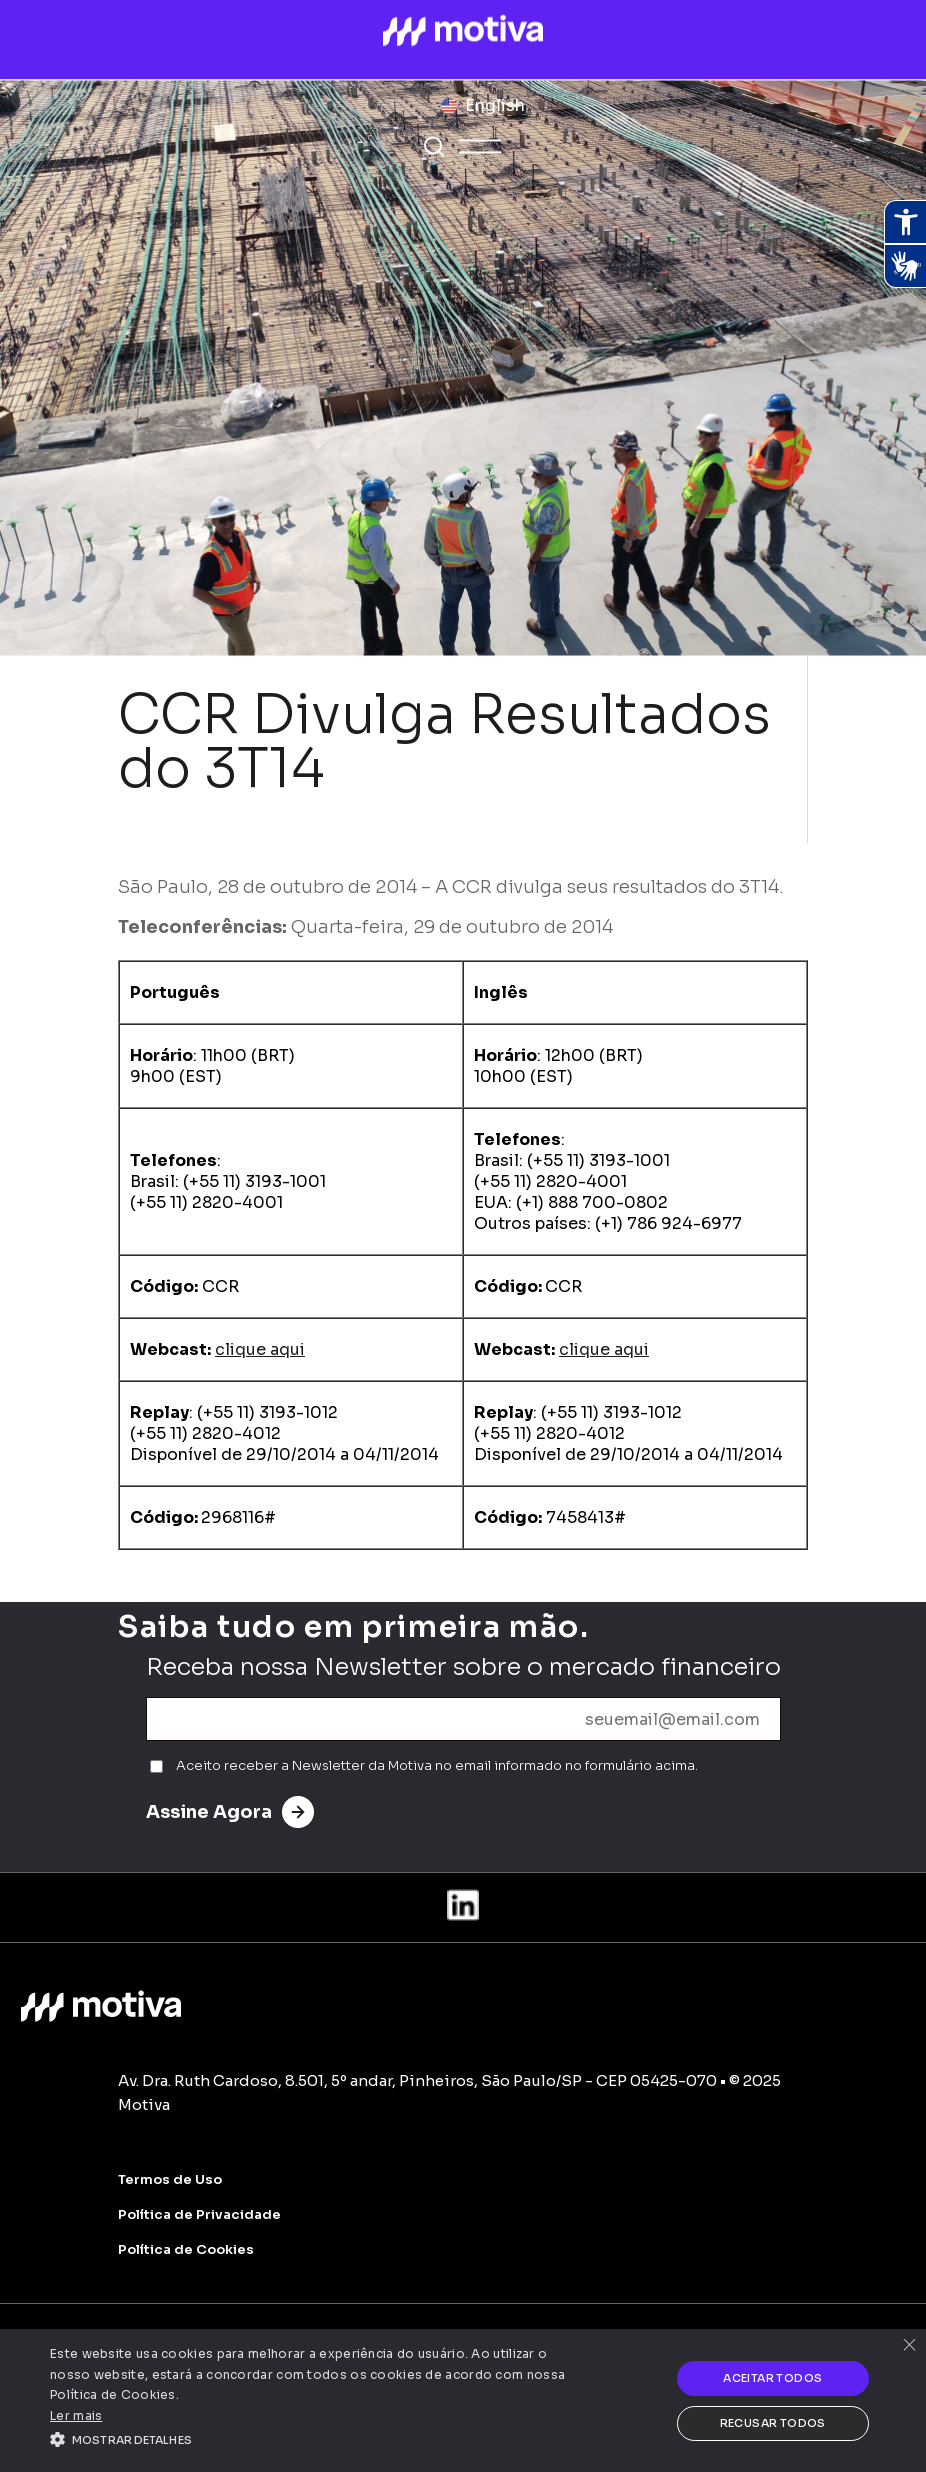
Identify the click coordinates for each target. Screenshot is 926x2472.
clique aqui (260, 1349)
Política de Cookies (186, 2249)
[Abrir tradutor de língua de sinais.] (905, 266)
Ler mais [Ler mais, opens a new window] (76, 2415)
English (495, 105)
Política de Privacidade (199, 2214)
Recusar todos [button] (773, 2423)
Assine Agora (230, 1812)
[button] (318, 2438)
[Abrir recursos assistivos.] (905, 222)
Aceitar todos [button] (772, 2378)
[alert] (463, 2400)
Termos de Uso (170, 2179)
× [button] (908, 2346)
